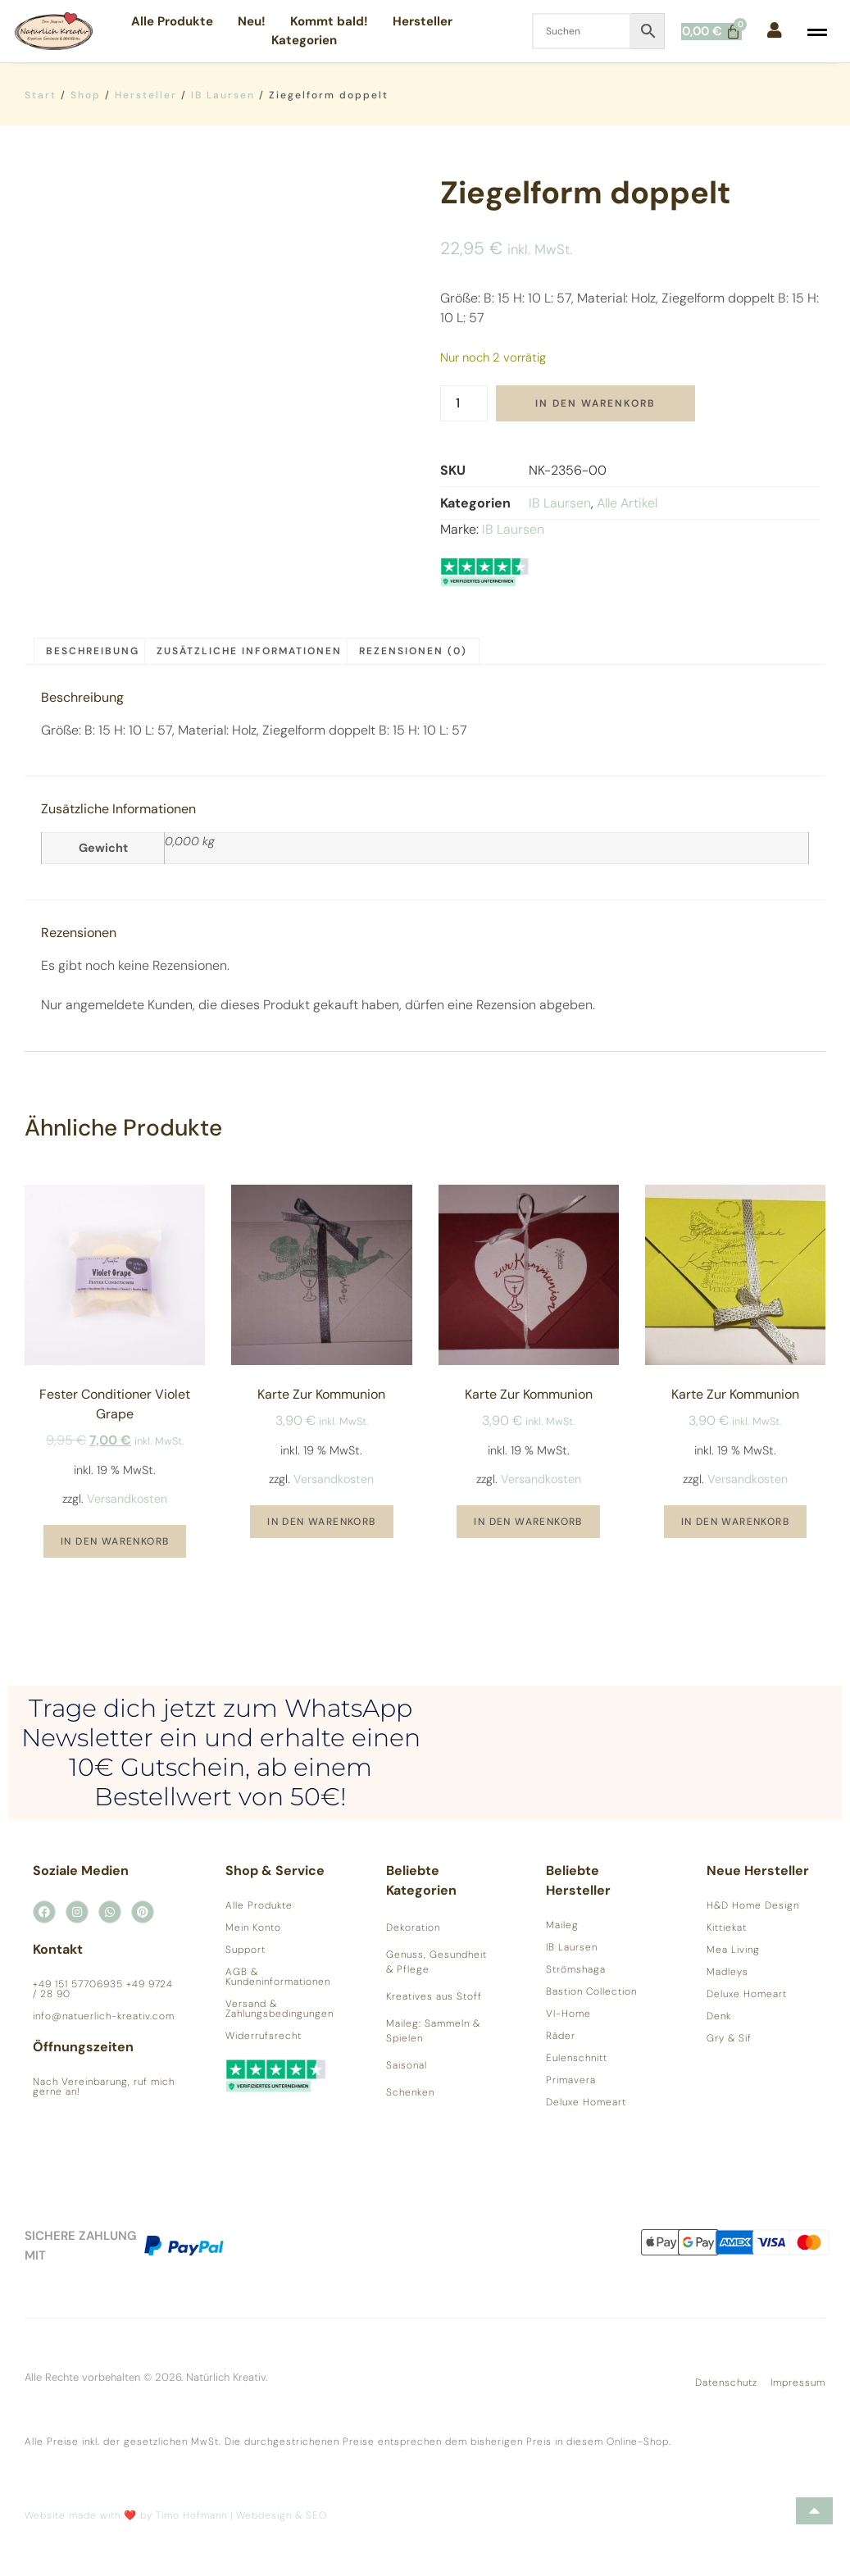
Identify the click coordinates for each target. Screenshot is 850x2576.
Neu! (252, 21)
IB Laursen (223, 95)
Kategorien (304, 40)
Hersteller (422, 21)
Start (41, 95)
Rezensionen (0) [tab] (413, 651)
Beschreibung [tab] (92, 651)
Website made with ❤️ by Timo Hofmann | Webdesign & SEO (176, 2515)
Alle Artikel (627, 503)
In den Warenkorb (595, 403)
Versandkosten (127, 1498)
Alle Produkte (172, 21)
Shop (85, 95)
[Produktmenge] (464, 403)
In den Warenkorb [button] (115, 1541)
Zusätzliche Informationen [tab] (249, 651)
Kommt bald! (329, 21)
